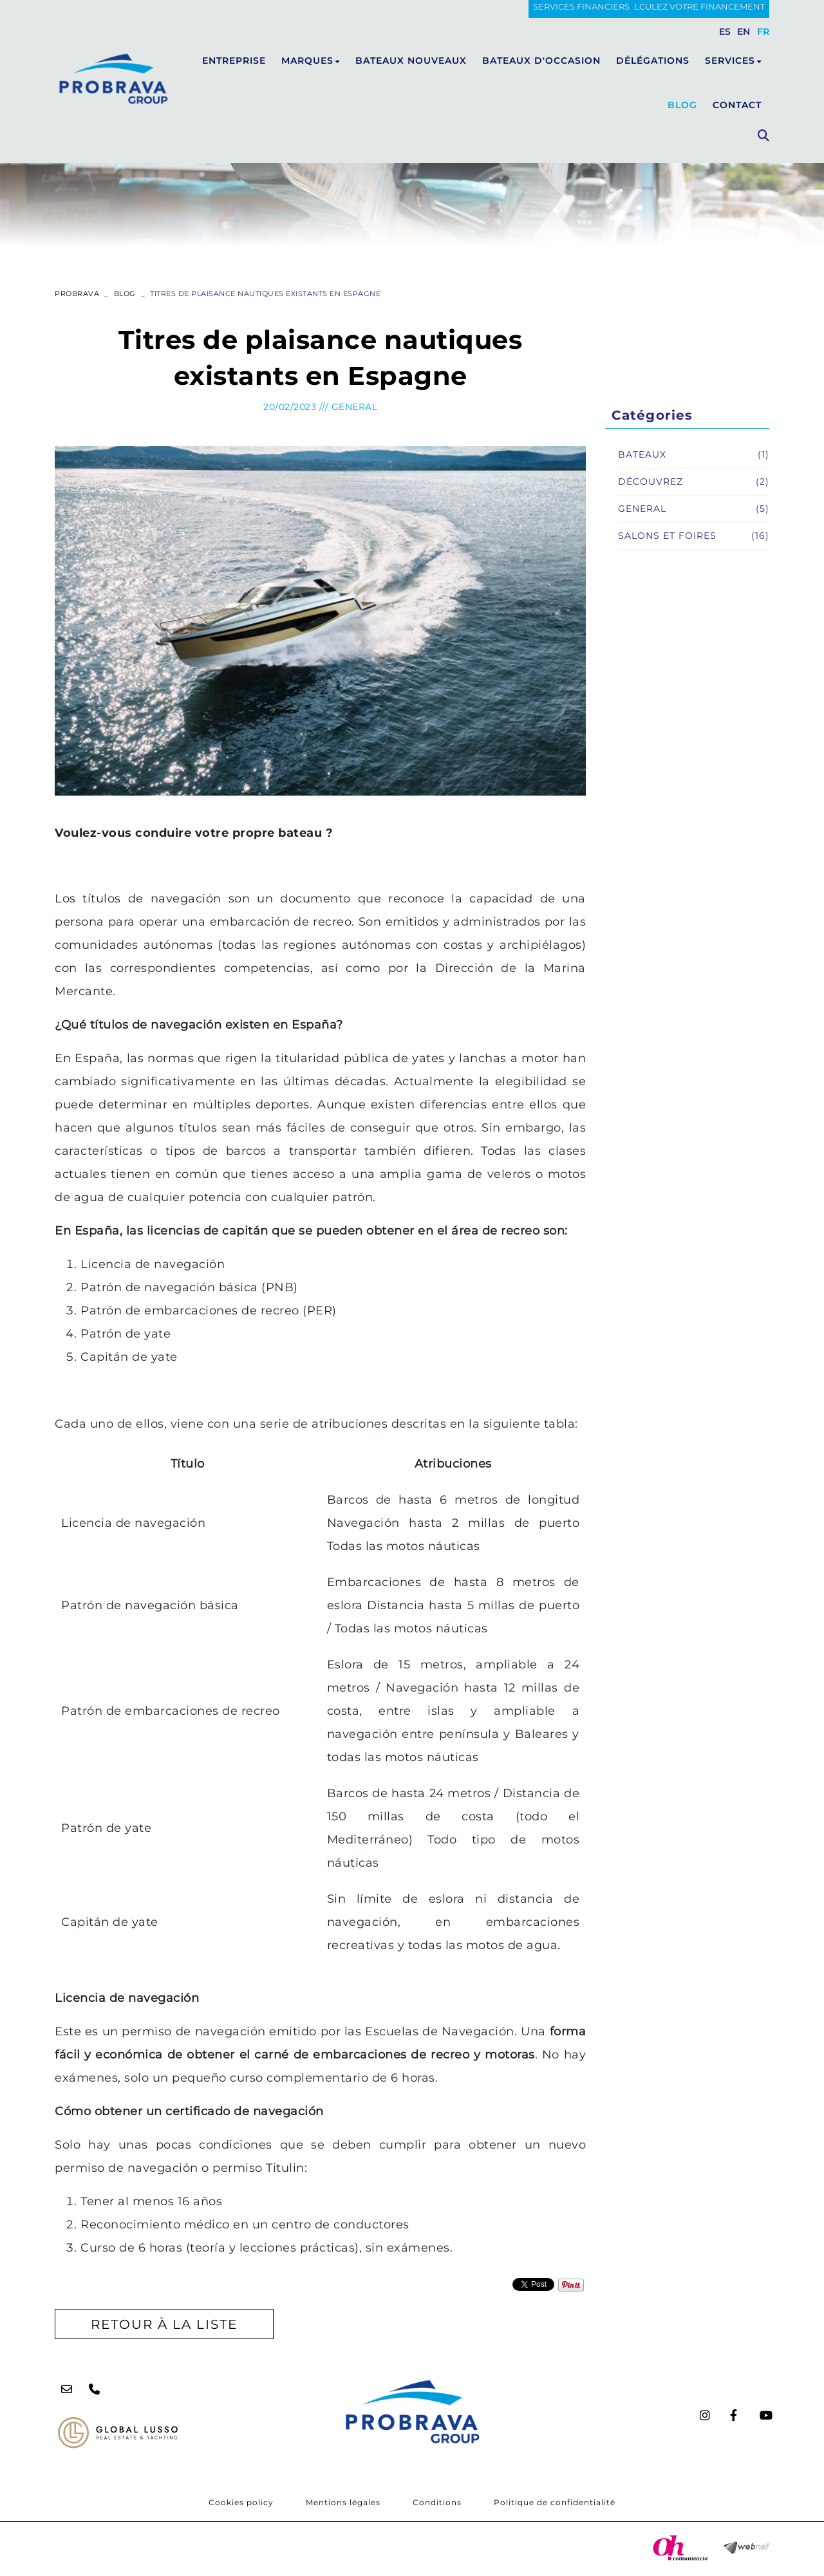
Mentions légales (343, 2502)
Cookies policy (241, 2502)
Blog (125, 293)
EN (744, 31)
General (355, 407)
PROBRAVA (77, 293)
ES (725, 31)
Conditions (437, 2502)
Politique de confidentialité (554, 2502)
